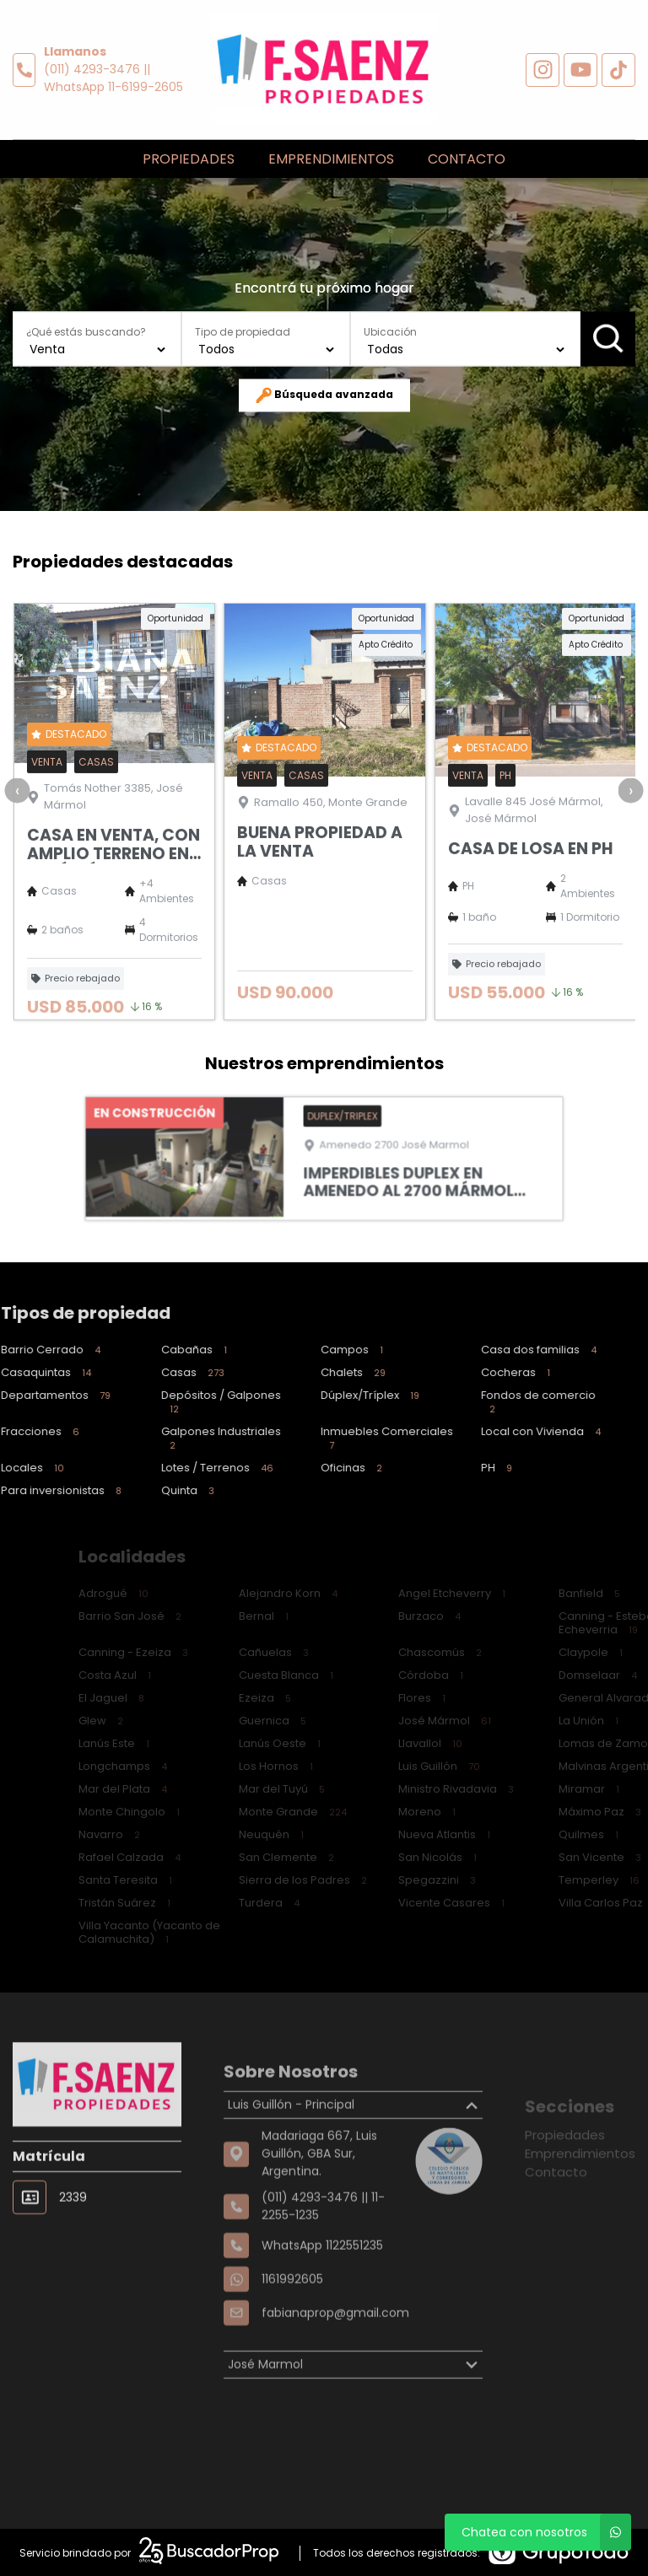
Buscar (607, 338)
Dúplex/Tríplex (323, 1395)
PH (449, 1468)
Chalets (306, 1372)
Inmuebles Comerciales (336, 1438)
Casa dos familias (491, 1350)
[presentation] (17, 841)
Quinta (140, 1490)
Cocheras (468, 1372)
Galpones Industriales (170, 1438)
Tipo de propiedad (242, 332)
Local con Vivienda (493, 1431)
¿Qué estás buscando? (86, 332)
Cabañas (147, 1350)
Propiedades (189, 159)
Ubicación (390, 332)
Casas (145, 1372)
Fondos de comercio (486, 1402)
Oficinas (305, 1468)
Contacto (466, 159)
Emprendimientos (331, 159)
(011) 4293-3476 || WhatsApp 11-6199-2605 (113, 78)
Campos (305, 1350)
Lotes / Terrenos (170, 1468)
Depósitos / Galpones (170, 1402)
